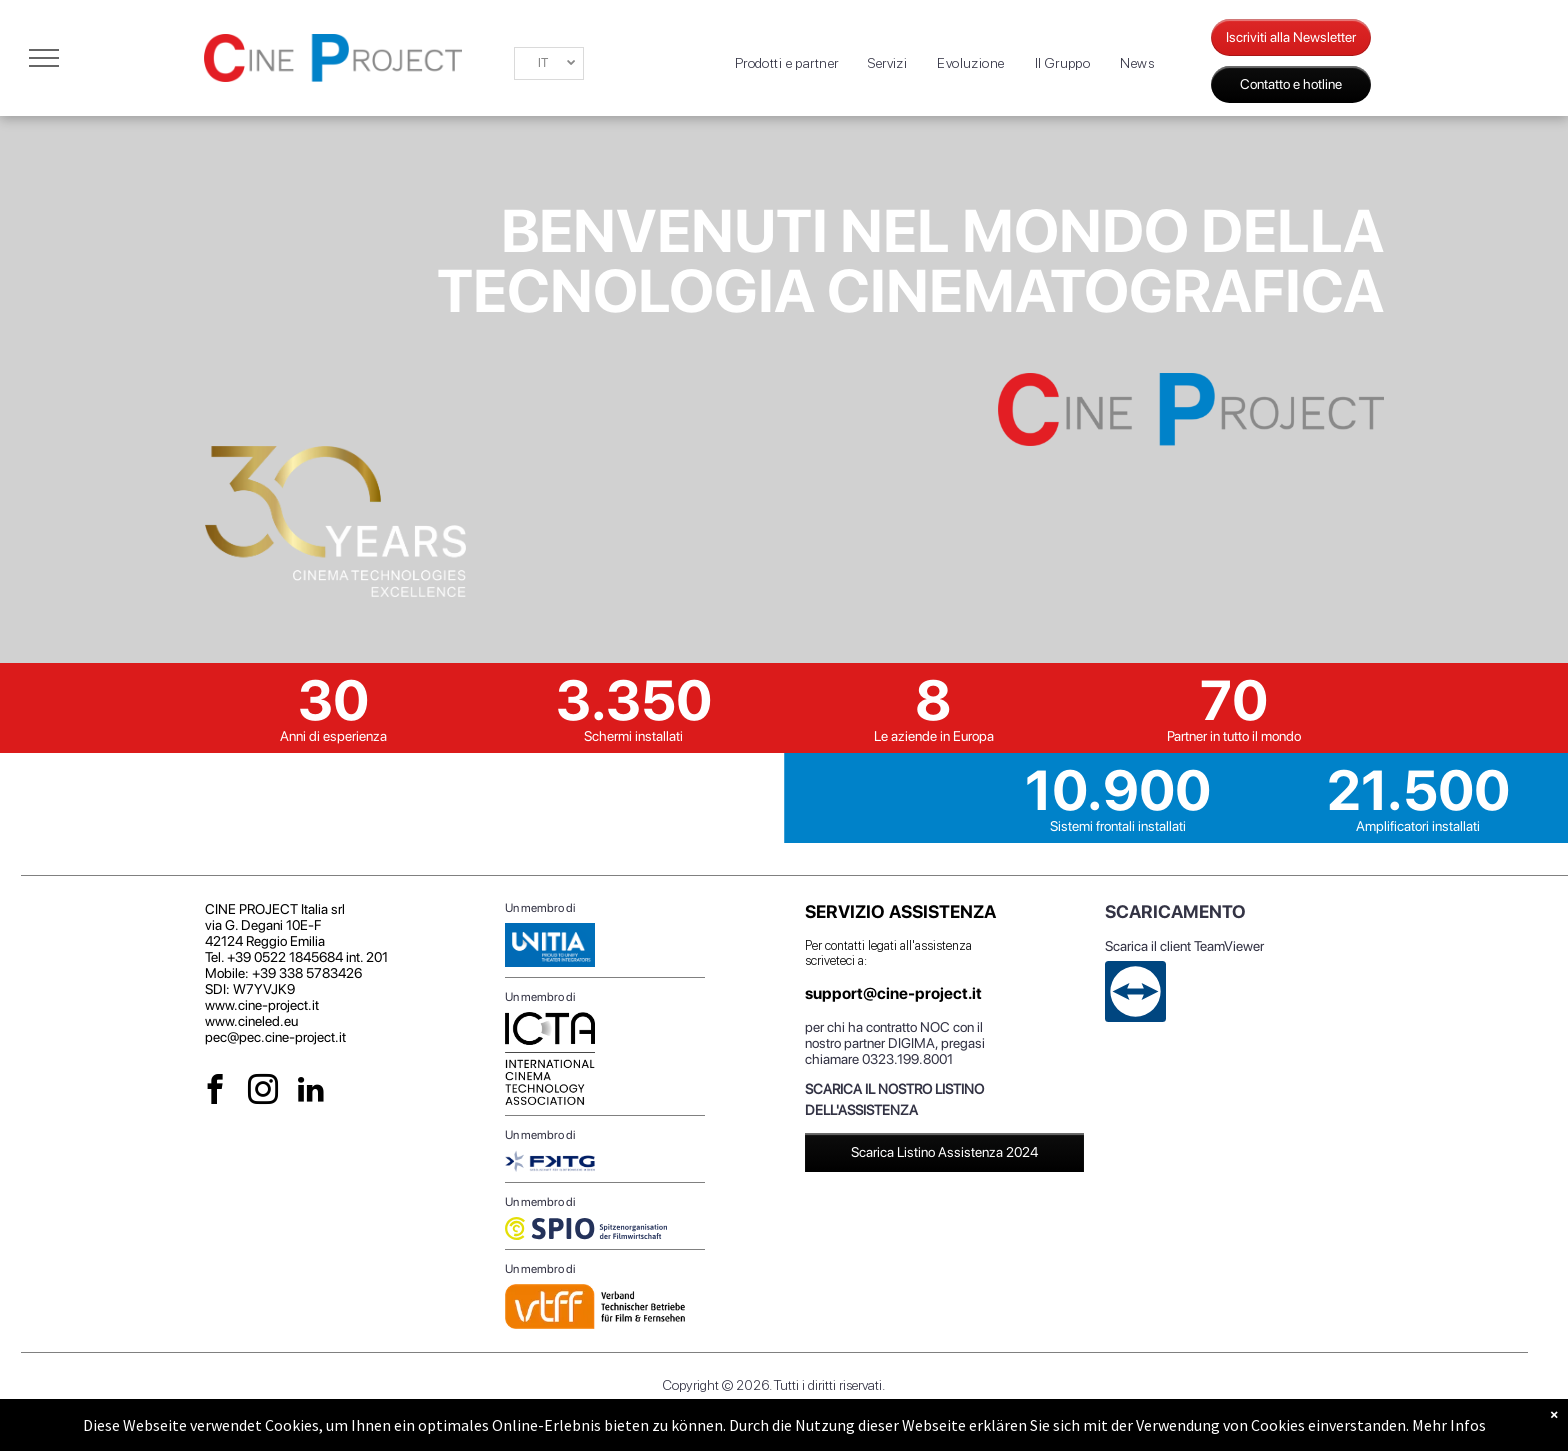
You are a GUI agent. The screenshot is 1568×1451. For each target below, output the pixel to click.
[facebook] (215, 1092)
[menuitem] (787, 63)
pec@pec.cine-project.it (275, 1037)
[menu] (44, 58)
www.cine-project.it (262, 1005)
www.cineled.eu (251, 1021)
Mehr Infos (1449, 1425)
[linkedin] (311, 1092)
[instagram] (263, 1092)
